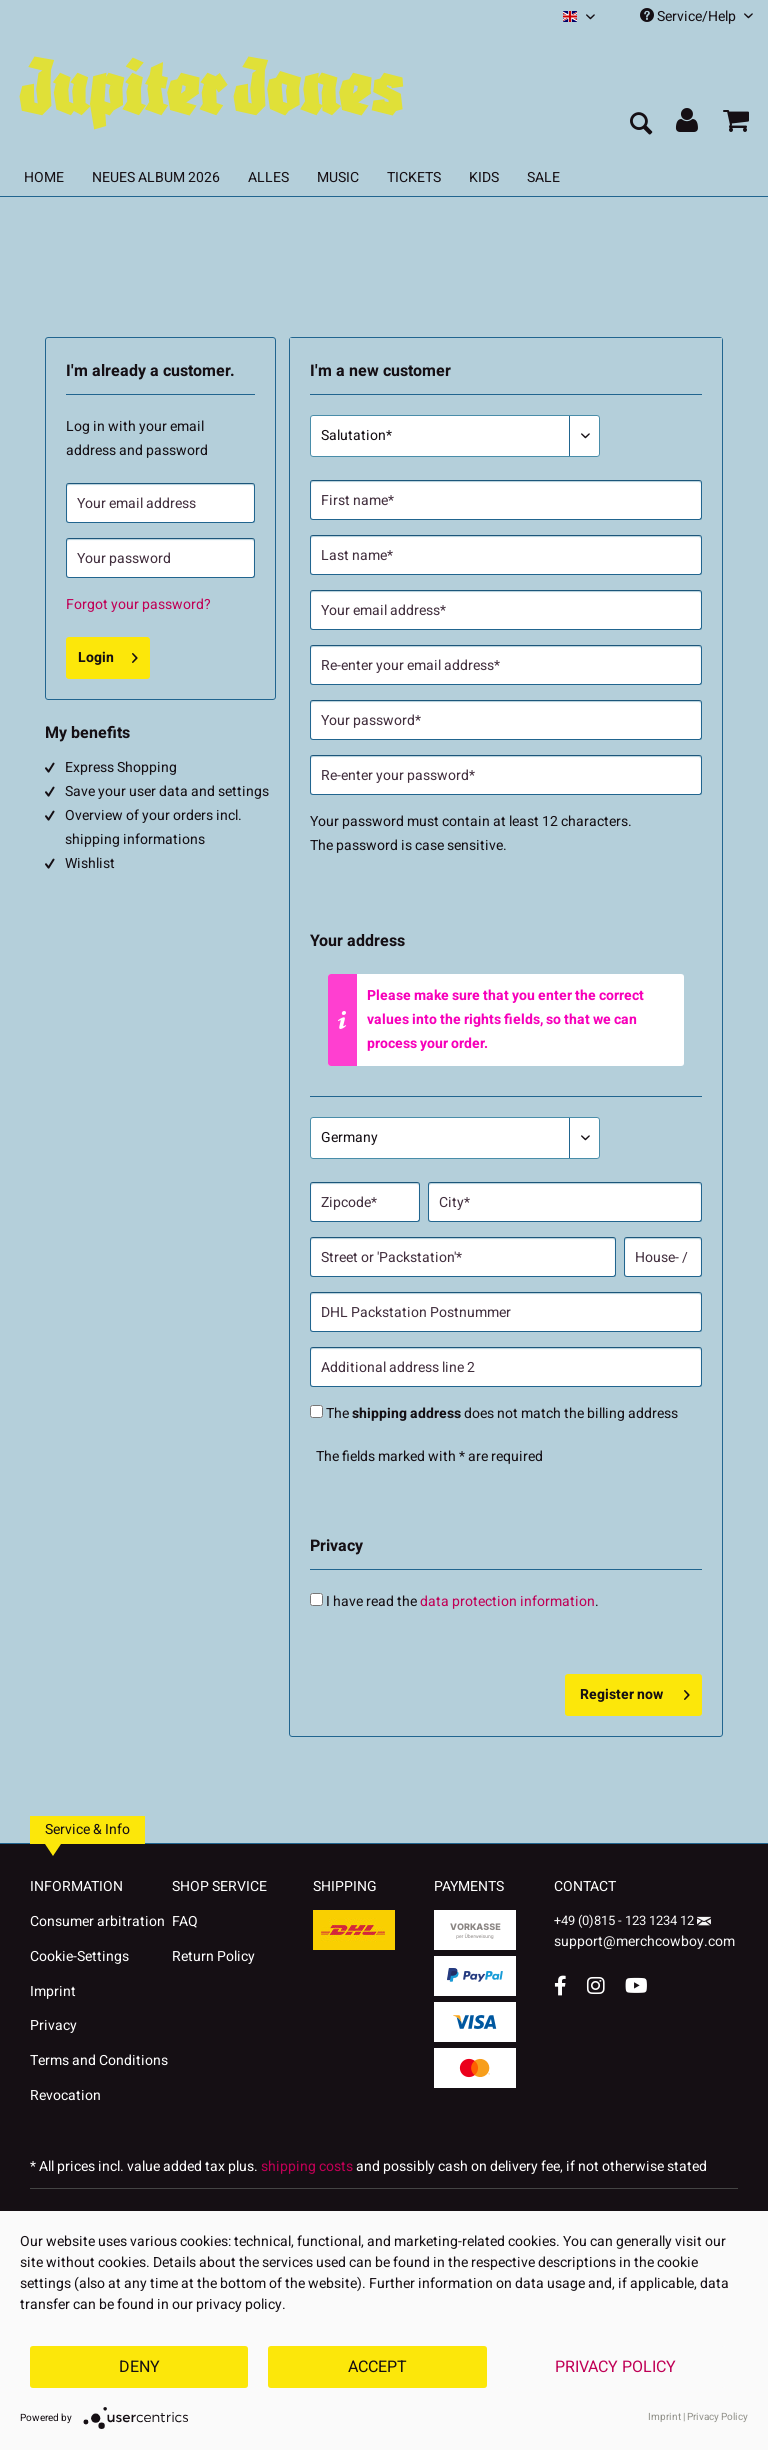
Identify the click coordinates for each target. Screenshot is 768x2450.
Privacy (53, 2025)
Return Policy (213, 1956)
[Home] (44, 177)
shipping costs (307, 2166)
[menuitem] (579, 16)
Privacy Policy (615, 2367)
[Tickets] (414, 177)
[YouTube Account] (636, 1985)
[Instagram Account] (596, 1985)
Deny (139, 2367)
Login (108, 655)
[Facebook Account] (560, 1985)
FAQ (185, 1921)
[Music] (338, 177)
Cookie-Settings (79, 1956)
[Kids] (484, 177)
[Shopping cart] (736, 125)
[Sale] (543, 177)
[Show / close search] (640, 125)
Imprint (53, 1991)
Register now (635, 1692)
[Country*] (455, 1138)
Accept (377, 2367)
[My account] (688, 125)
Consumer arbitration (97, 1921)
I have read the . (462, 1601)
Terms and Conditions (99, 2060)
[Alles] (268, 177)
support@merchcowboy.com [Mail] (644, 1934)
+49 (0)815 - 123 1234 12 (625, 1920)
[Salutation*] (455, 436)
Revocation (65, 2095)
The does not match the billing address (502, 1413)
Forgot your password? (138, 604)
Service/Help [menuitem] (696, 16)
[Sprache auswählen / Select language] (579, 16)
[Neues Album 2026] (156, 177)
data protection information (507, 1601)
